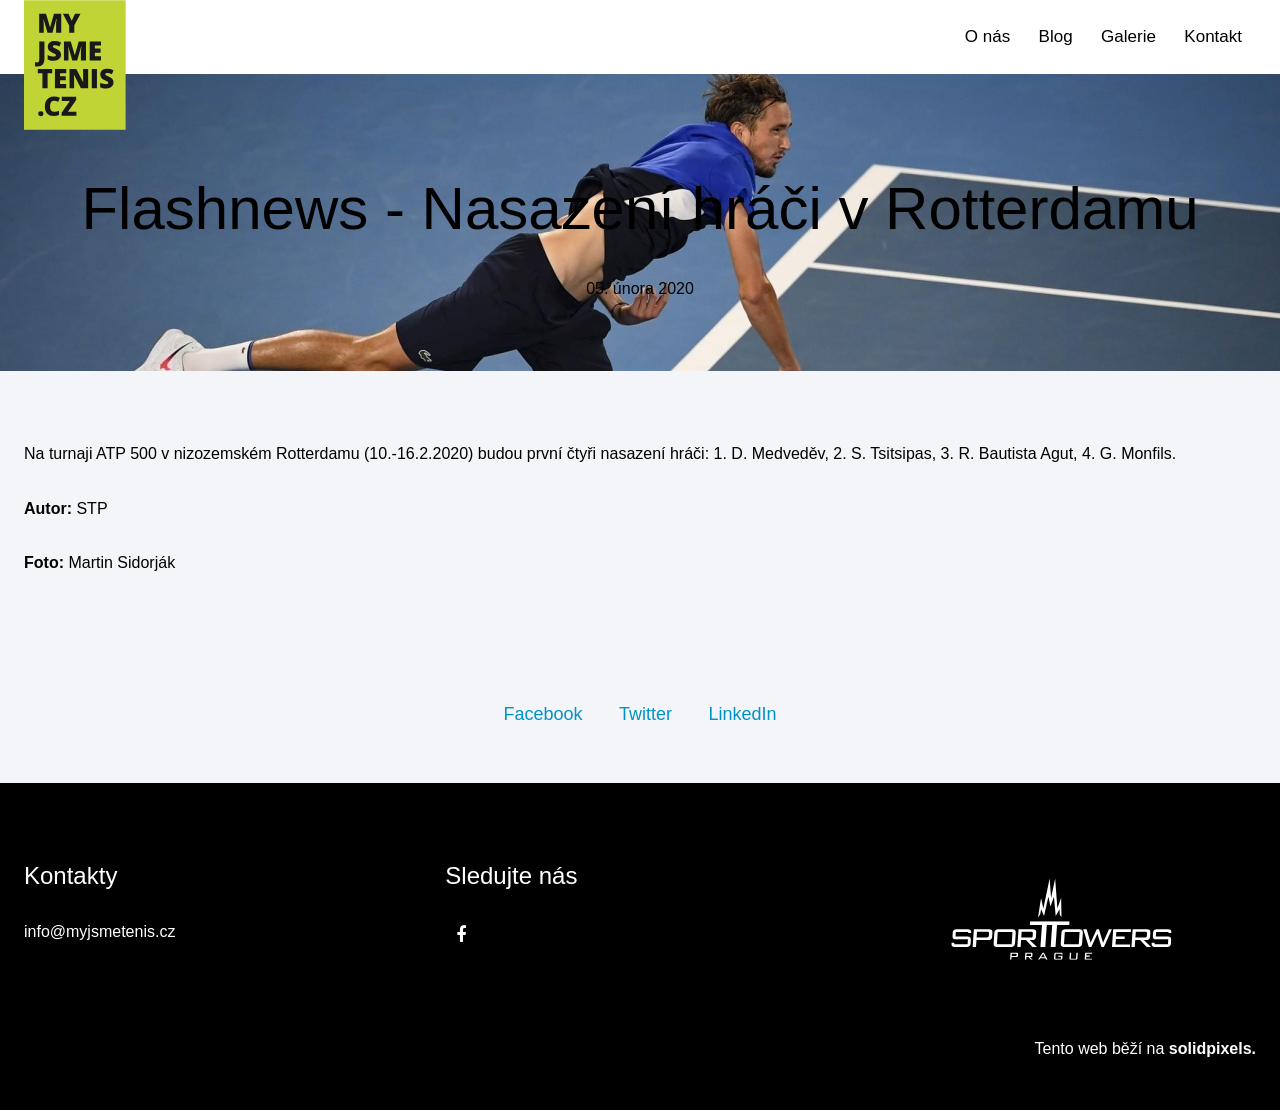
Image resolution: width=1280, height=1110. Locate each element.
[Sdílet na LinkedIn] (742, 713)
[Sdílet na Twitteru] (645, 713)
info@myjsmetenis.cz (99, 931)
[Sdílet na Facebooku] (542, 713)
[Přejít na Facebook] (460, 934)
